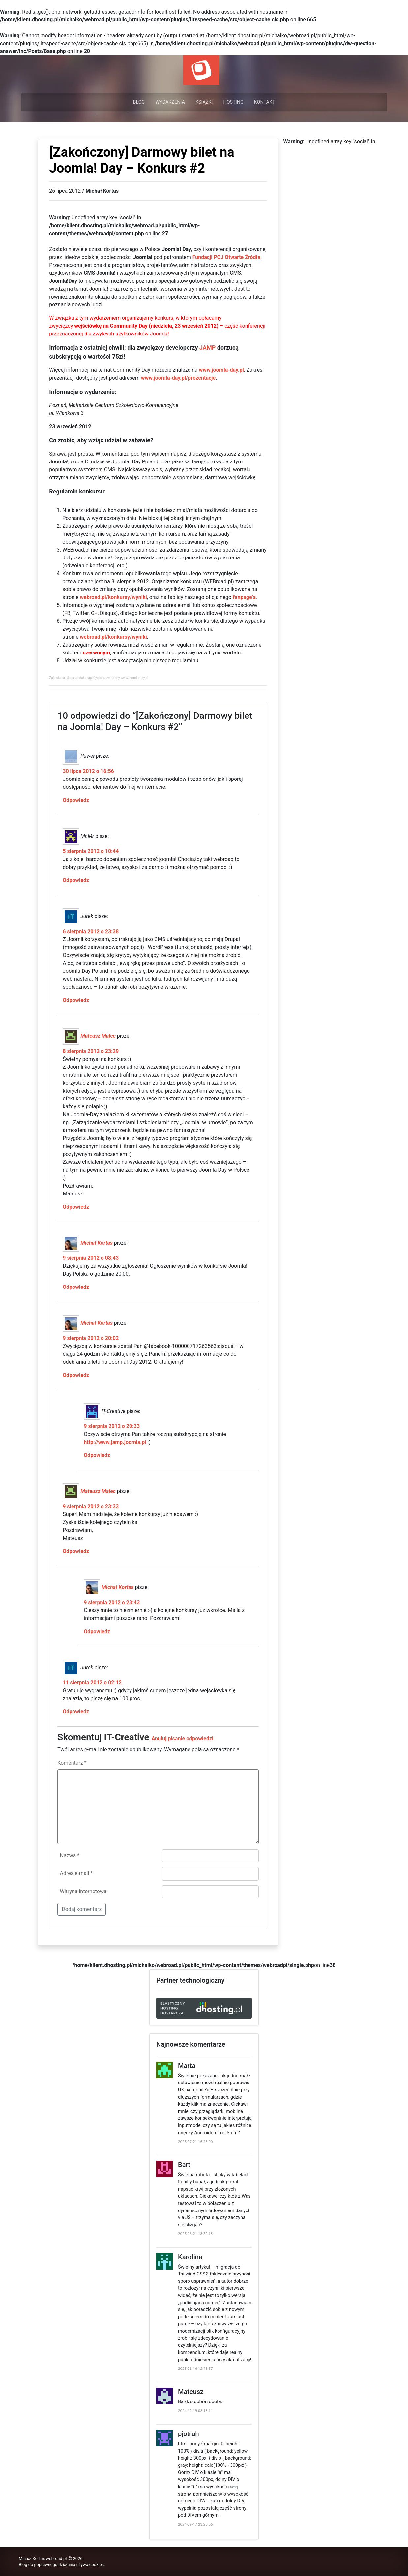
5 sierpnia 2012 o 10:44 (91, 851)
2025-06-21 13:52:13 (195, 2233)
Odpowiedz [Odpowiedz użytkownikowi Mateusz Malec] (76, 1207)
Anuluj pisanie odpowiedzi (183, 1738)
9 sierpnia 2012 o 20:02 (91, 1338)
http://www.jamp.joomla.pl (115, 1442)
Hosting (233, 102)
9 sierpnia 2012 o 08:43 (91, 1258)
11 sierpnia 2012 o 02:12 (92, 1682)
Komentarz (71, 1763)
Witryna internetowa (83, 1891)
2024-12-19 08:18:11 (195, 2410)
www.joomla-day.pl (221, 370)
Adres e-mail (76, 1873)
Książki (204, 102)
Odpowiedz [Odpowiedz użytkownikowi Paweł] (76, 800)
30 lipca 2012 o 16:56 (88, 771)
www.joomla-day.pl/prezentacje (178, 378)
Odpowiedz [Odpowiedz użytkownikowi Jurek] (76, 1000)
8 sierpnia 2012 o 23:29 (91, 1051)
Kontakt (264, 102)
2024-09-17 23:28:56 (195, 2524)
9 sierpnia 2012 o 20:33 (112, 1426)
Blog (139, 102)
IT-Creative (126, 1737)
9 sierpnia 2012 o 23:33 (91, 1506)
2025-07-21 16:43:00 (195, 2141)
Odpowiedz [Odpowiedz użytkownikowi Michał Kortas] (76, 1287)
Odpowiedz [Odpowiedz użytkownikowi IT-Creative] (97, 1455)
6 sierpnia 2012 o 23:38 (91, 931)
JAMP (207, 347)
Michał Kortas (96, 1243)
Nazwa (69, 1855)
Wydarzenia (170, 102)
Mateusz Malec (98, 1036)
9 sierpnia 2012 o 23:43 (112, 1602)
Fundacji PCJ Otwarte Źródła (226, 257)
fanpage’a (244, 597)
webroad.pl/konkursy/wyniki (113, 597)
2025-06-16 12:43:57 (195, 2368)
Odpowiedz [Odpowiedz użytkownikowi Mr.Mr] (76, 880)
